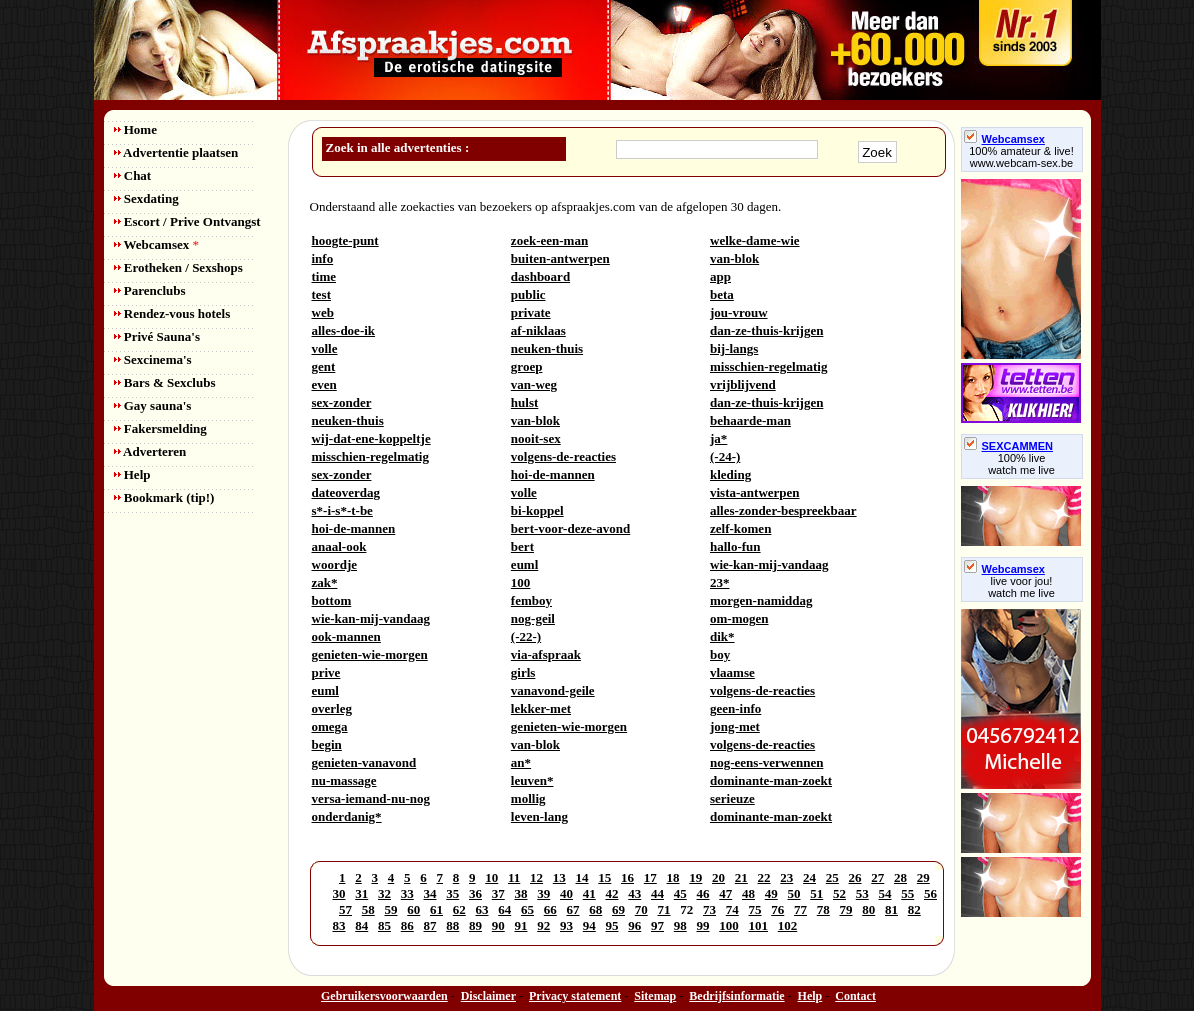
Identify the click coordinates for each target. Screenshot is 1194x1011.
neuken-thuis (547, 348)
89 (475, 925)
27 (877, 877)
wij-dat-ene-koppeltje (371, 438)
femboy (531, 600)
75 (755, 909)
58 (368, 909)
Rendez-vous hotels (172, 313)
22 (764, 877)
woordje (335, 564)
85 (384, 925)
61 (436, 909)
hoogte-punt (345, 240)
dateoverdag (346, 492)
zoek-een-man (549, 240)
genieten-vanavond (364, 762)
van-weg (534, 384)
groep (527, 366)
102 (788, 925)
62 (459, 909)
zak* (325, 582)
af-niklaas (538, 330)
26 (855, 877)
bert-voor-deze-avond (570, 528)
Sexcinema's (153, 359)
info (323, 258)
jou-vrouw (739, 312)
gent (324, 366)
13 (559, 877)
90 (498, 925)
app (720, 276)
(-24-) (725, 456)
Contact (855, 996)
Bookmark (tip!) (164, 497)
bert (522, 546)
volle (325, 348)
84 (361, 925)
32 (384, 893)
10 (491, 877)
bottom (332, 600)
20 (718, 877)
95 (612, 925)
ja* (718, 438)
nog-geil (533, 618)
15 (604, 877)
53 (862, 893)
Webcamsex (156, 244)
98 (680, 925)
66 (550, 909)
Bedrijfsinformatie (736, 996)
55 (907, 893)
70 (641, 909)
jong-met (735, 726)
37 (498, 893)
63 (482, 909)
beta (722, 294)
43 (634, 893)
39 (543, 893)
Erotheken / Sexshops (178, 267)
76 (777, 909)
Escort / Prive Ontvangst (187, 221)
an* (521, 762)
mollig (528, 798)
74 (732, 909)
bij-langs (734, 348)
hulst (524, 402)
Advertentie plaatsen (176, 152)
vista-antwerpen (755, 492)
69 (618, 909)
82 (914, 909)
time (324, 276)
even (324, 384)
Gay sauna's (153, 405)
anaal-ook (339, 546)
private (531, 312)
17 (650, 877)
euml (524, 564)
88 (452, 925)
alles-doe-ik (344, 330)
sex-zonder (342, 402)
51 (816, 893)
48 (748, 893)
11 (514, 877)
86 (407, 925)
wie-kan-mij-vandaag (769, 564)
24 (809, 877)
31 (361, 893)
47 (725, 893)
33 (407, 893)
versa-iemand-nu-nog (371, 798)
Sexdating (146, 198)
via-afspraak (546, 654)
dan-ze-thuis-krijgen (766, 330)
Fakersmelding (160, 428)
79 (846, 909)
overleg (332, 708)
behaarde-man (750, 420)
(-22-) (526, 636)
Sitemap (655, 996)
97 (657, 925)
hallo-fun (735, 546)
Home (135, 129)
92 (543, 925)
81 (891, 909)
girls (523, 672)
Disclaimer (488, 996)
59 (391, 909)
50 (794, 893)
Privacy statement (575, 996)
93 (566, 925)
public (528, 294)
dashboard (540, 276)
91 (521, 925)
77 (800, 909)
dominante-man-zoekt (771, 780)
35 (452, 893)
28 (900, 877)
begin (327, 744)
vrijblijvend (743, 384)
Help (132, 474)
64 (504, 909)
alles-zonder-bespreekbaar (783, 510)
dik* (722, 636)
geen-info (735, 708)
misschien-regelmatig (768, 366)
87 (430, 925)
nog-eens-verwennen (766, 762)
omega (330, 726)
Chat (133, 175)
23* (720, 582)
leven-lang (539, 816)
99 (703, 925)
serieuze (732, 798)
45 (680, 893)
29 (923, 877)
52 (839, 893)
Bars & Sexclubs (165, 382)
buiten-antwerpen (560, 258)
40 (566, 893)
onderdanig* (347, 816)
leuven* (532, 780)
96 (634, 925)
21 (741, 877)
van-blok (734, 258)
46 (703, 893)
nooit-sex (536, 438)
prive (326, 672)
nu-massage (344, 780)
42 (612, 893)
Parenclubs (150, 290)
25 (832, 877)
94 (589, 925)
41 (589, 893)
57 (345, 909)
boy (720, 654)
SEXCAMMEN (1009, 446)
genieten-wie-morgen (370, 654)
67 (573, 909)
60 (413, 909)
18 (673, 877)
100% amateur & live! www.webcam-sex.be (1021, 157)
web (323, 312)
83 (339, 925)
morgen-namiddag (761, 600)
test (322, 294)
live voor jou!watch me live (1021, 587)
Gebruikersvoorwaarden (384, 996)
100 (521, 582)
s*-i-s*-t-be (342, 510)
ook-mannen (346, 636)
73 (709, 909)
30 (339, 893)
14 (582, 877)
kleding (730, 474)
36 (475, 893)
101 (759, 925)
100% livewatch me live (1021, 464)
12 (536, 877)
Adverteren (150, 451)
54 (885, 893)
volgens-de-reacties (563, 456)
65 (527, 909)
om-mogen (739, 618)
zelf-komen (740, 528)
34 (430, 893)
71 (664, 909)
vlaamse (732, 672)
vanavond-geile (553, 690)
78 (823, 909)
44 (657, 893)
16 (627, 877)
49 (771, 893)
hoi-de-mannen (553, 474)
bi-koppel (537, 510)
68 (595, 909)
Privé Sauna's (157, 336)
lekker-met (541, 708)
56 (930, 893)
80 (868, 909)
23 (786, 877)
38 (521, 893)
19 (695, 877)
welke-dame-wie (755, 240)
